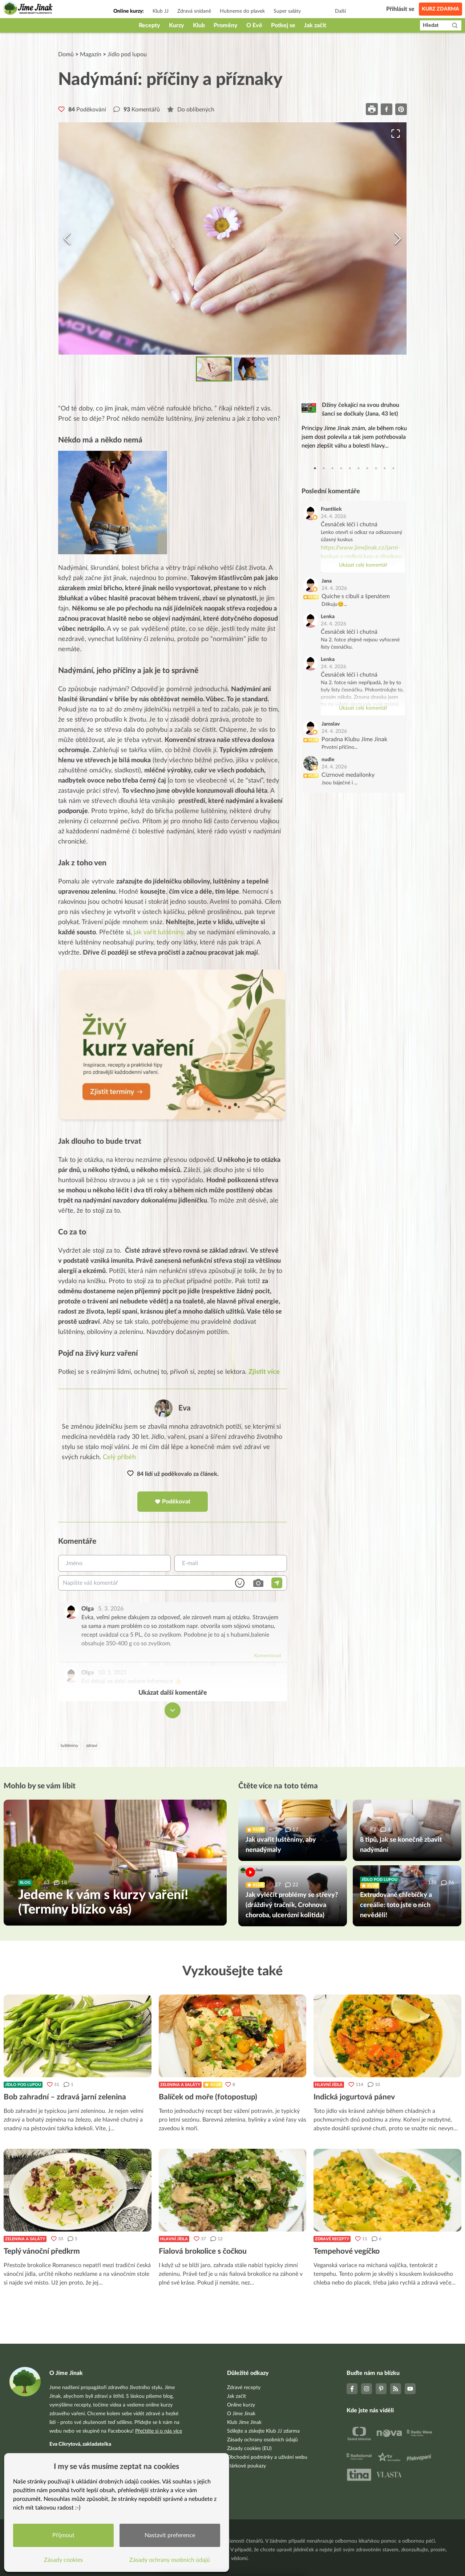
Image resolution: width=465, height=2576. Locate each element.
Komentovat (267, 1656)
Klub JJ (161, 11)
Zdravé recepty (332, 2239)
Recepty (149, 25)
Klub (199, 25)
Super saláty (287, 11)
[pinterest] (401, 109)
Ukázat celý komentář (363, 565)
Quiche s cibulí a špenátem (356, 596)
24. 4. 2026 (333, 516)
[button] (232, 238)
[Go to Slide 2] (251, 368)
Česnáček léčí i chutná (349, 524)
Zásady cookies (63, 2560)
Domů (66, 54)
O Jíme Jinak (241, 2413)
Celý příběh (119, 1457)
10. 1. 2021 (112, 1673)
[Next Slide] (398, 238)
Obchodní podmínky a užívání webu (267, 2457)
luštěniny (69, 1746)
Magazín (90, 54)
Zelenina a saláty (180, 2085)
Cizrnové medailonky (348, 775)
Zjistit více (264, 1372)
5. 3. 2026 (111, 1609)
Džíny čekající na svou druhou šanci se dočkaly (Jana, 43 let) (360, 409)
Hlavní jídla (329, 2085)
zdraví (91, 1746)
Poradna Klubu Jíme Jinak (354, 739)
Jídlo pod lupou (127, 54)
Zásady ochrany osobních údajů (262, 2439)
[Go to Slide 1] (214, 368)
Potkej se (283, 25)
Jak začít (315, 25)
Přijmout (64, 2535)
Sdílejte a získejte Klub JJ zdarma (263, 2431)
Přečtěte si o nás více (158, 2431)
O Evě (254, 25)
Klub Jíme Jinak (244, 2422)
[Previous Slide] (67, 238)
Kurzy (176, 25)
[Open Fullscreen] (394, 134)
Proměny (226, 25)
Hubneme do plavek (242, 11)
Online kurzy (241, 2405)
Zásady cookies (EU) (249, 2448)
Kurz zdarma (440, 9)
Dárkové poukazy (246, 2466)
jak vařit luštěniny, (159, 932)
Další (340, 11)
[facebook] (386, 109)
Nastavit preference (170, 2535)
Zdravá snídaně (194, 11)
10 (393, 468)
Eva (184, 1408)
